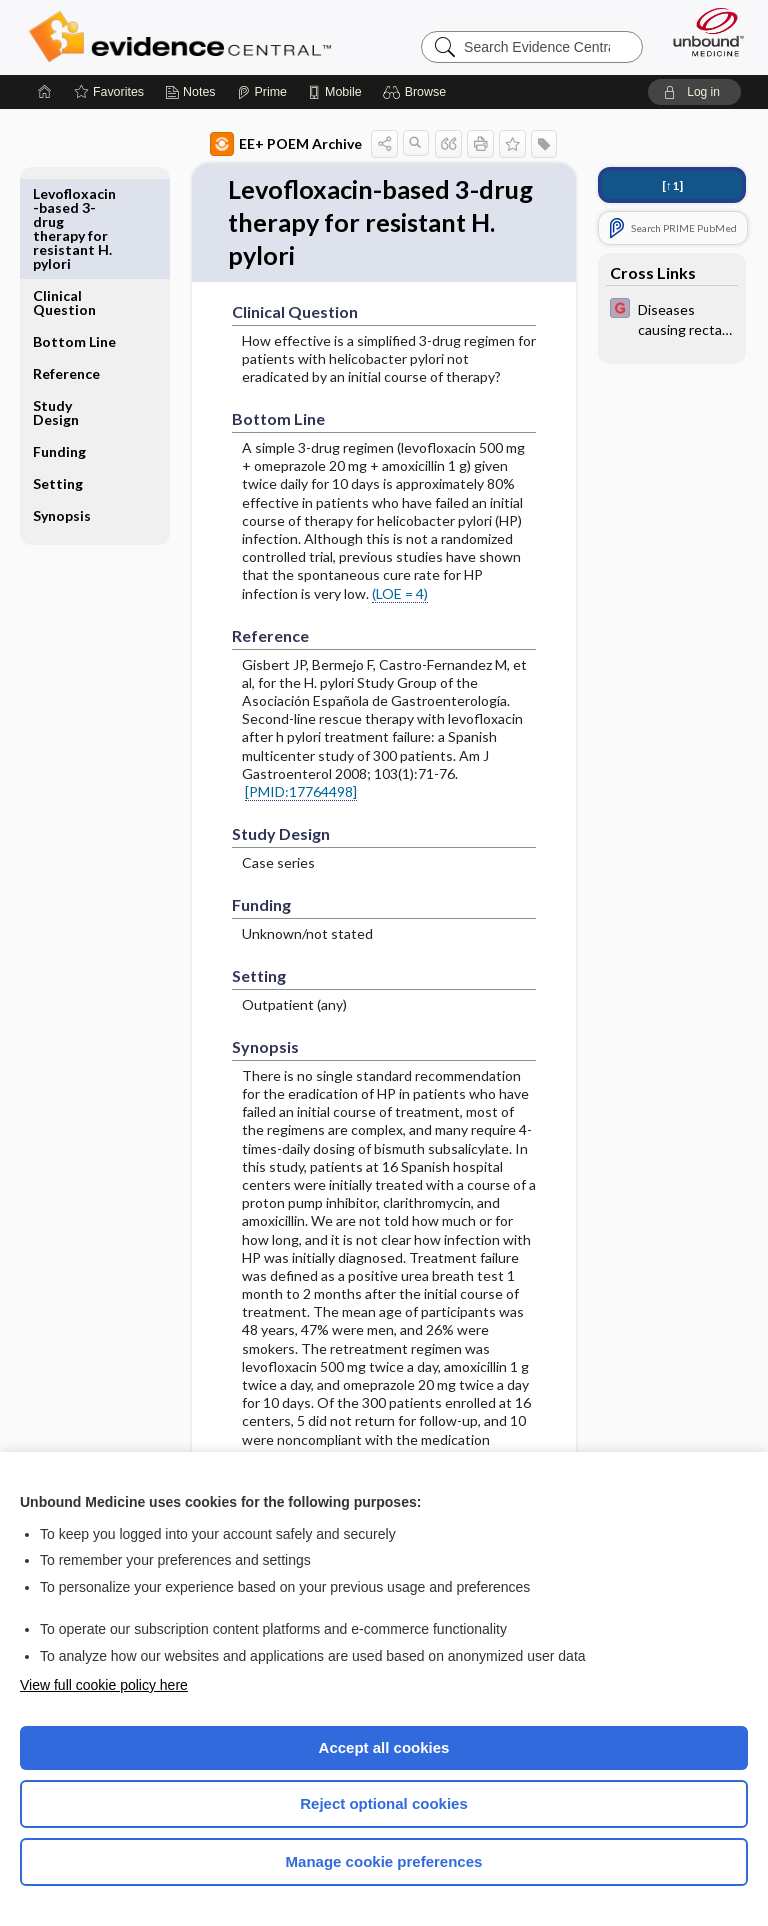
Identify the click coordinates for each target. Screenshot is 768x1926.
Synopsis (62, 413)
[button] (417, 92)
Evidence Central (184, 37)
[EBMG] (672, 318)
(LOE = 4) (400, 595)
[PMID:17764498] (301, 793)
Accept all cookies (384, 1747)
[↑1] (672, 185)
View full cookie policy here (104, 1685)
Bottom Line (74, 239)
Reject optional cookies (384, 1803)
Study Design (56, 310)
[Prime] (262, 92)
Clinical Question (64, 200)
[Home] (45, 92)
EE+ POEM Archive (286, 144)
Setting (58, 381)
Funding (59, 349)
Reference (66, 271)
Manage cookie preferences (384, 1861)
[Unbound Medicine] (702, 32)
